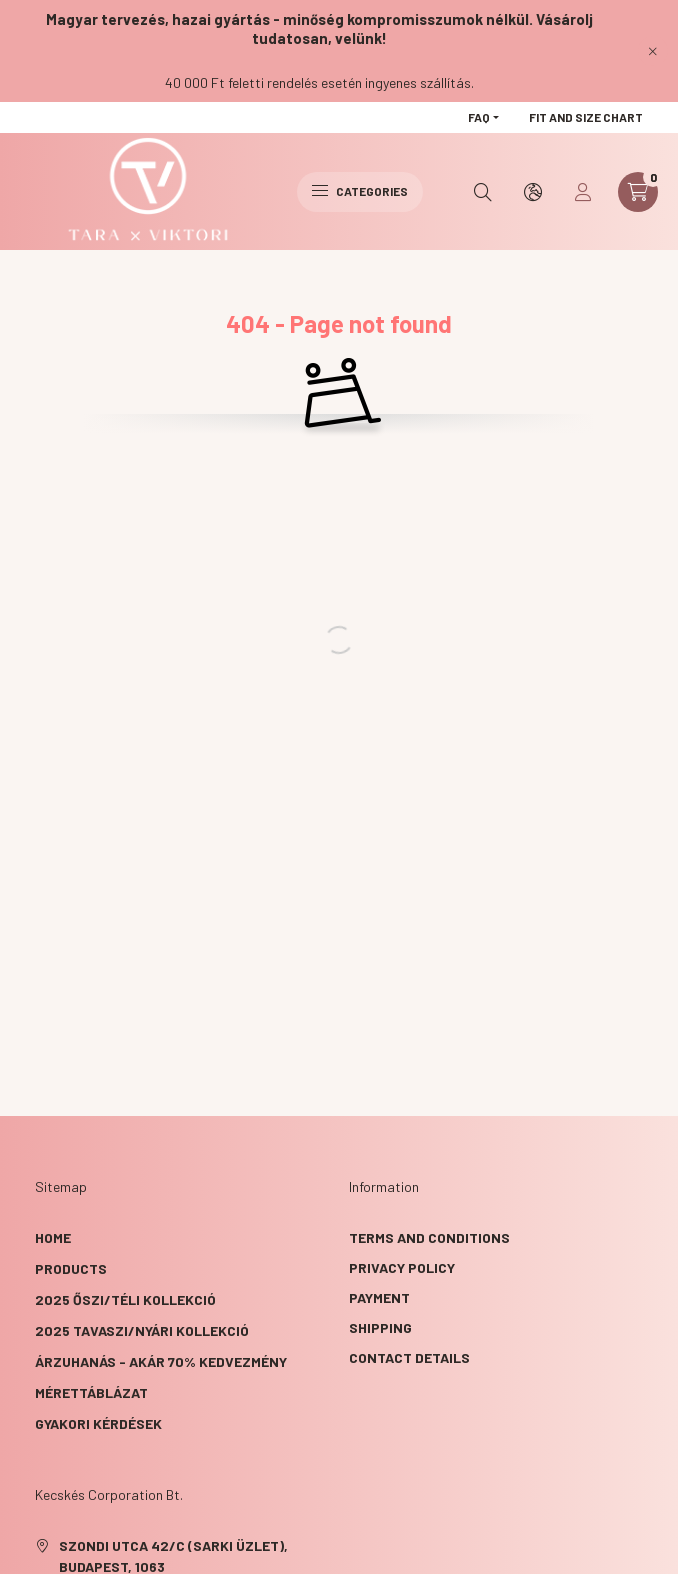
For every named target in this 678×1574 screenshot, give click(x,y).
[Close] (653, 51)
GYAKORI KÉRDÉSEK (98, 1423)
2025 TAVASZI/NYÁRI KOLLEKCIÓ (142, 1330)
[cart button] (638, 192)
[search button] (483, 192)
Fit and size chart (586, 117)
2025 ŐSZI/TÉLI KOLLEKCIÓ (125, 1299)
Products (71, 1268)
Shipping (380, 1327)
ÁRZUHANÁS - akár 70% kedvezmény (161, 1361)
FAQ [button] (479, 117)
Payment (379, 1297)
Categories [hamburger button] (360, 191)
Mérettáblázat (91, 1392)
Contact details (409, 1357)
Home (53, 1237)
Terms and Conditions (429, 1237)
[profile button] (583, 192)
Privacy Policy (402, 1267)
